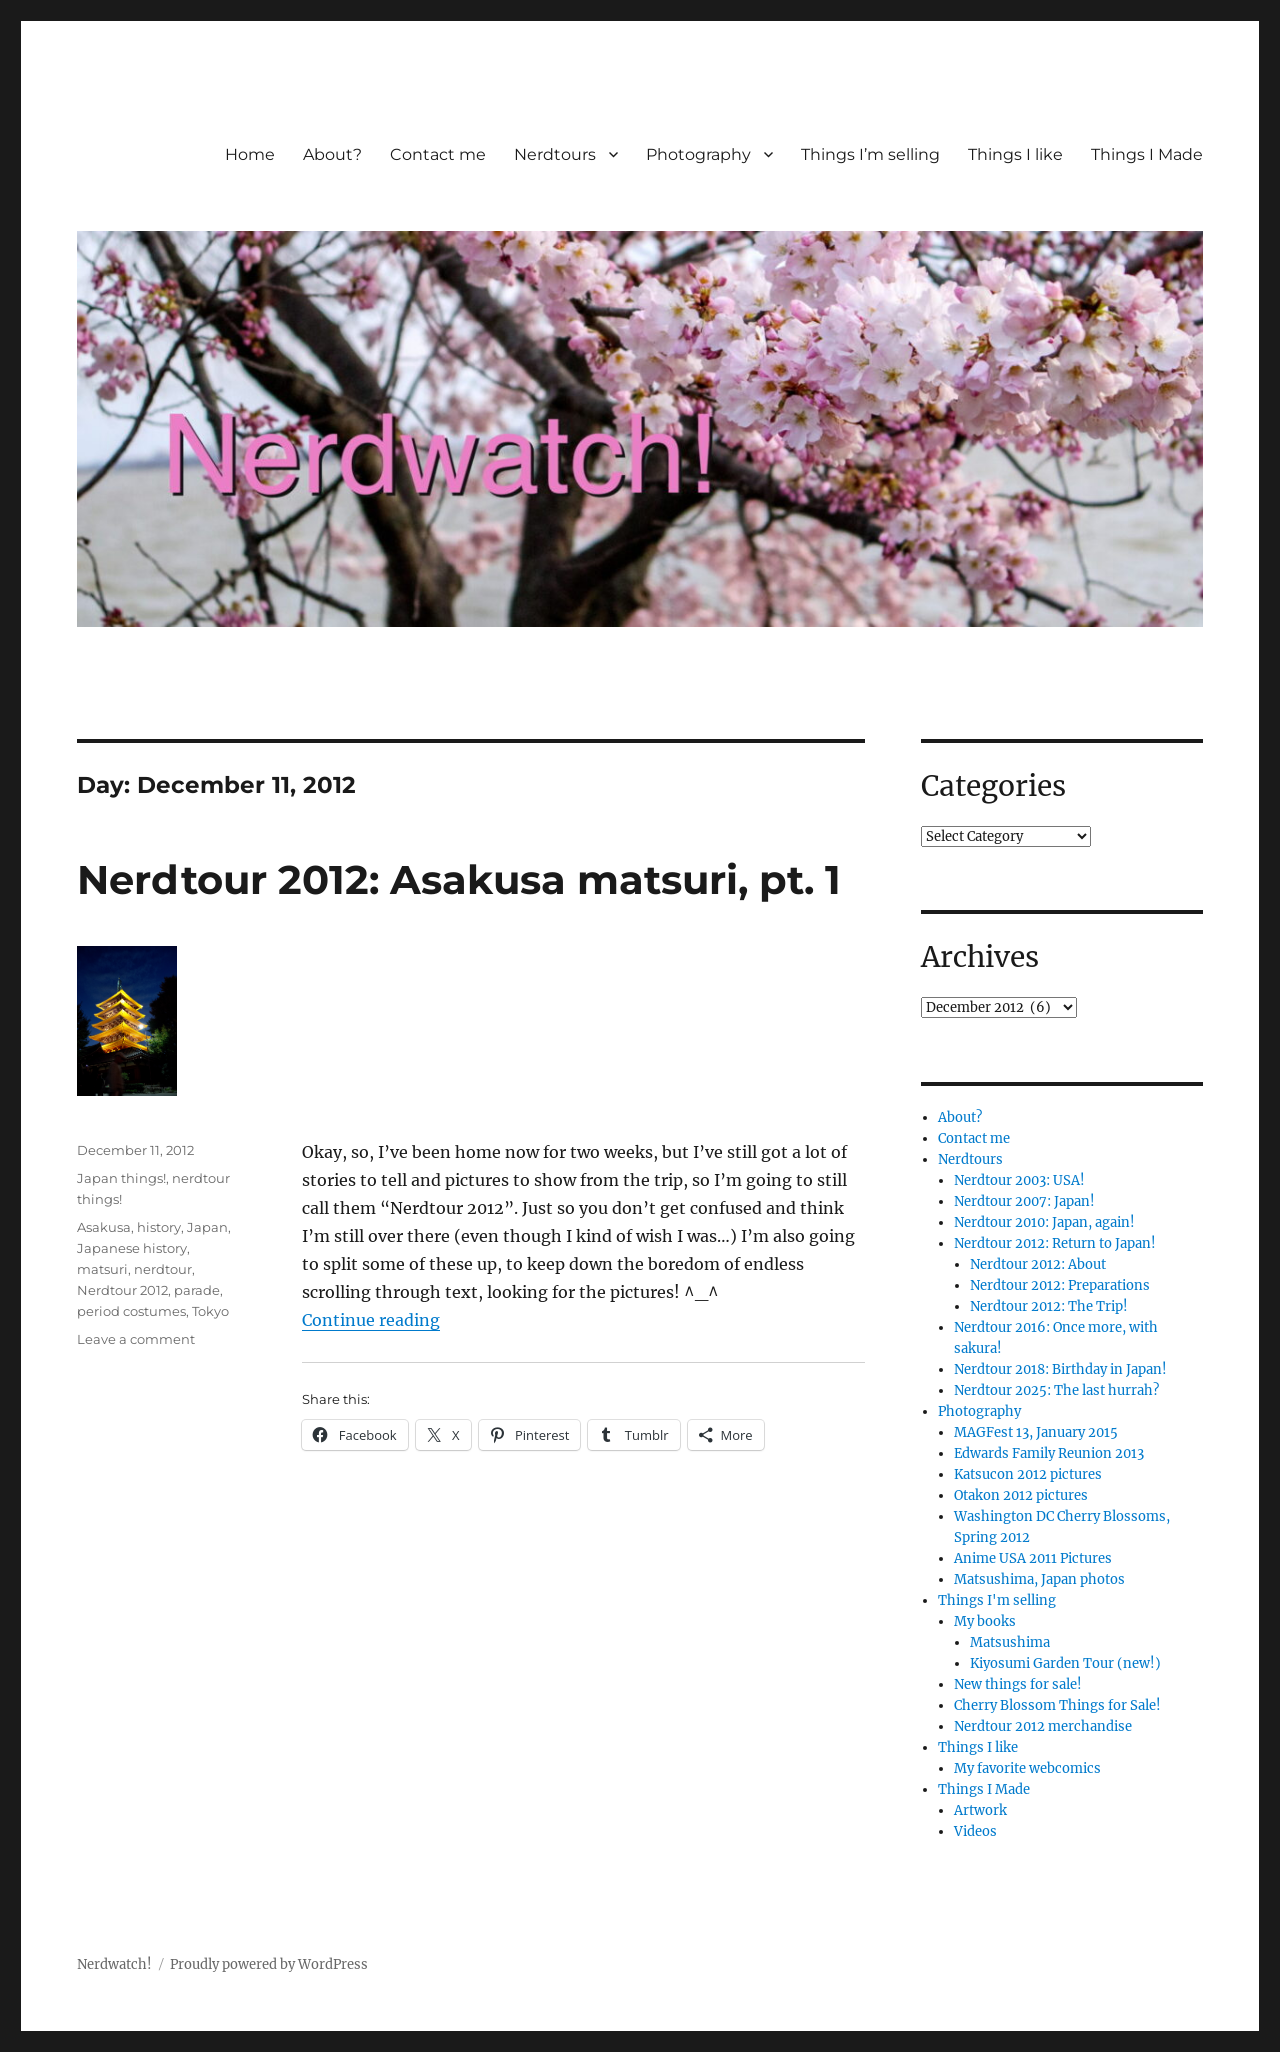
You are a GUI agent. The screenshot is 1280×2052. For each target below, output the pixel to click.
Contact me (438, 154)
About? (332, 154)
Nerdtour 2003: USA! (1019, 1180)
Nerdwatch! (114, 1964)
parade (197, 1290)
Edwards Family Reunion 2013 (1049, 1453)
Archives (980, 957)
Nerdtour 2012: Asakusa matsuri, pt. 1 (459, 879)
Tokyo (210, 1311)
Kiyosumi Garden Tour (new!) (1065, 1663)
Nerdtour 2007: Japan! (1024, 1201)
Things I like (1015, 154)
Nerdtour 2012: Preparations (1060, 1285)
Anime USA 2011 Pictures (1033, 1558)
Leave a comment (136, 1339)
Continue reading (371, 1320)
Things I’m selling (870, 154)
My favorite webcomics (1027, 1768)
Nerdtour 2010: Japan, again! (1044, 1222)
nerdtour (163, 1269)
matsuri (102, 1269)
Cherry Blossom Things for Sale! (1057, 1705)
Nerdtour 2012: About (1038, 1264)
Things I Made (1147, 154)
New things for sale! (1018, 1684)
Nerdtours (555, 154)
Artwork (980, 1810)
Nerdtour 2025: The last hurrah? (1056, 1390)
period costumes (131, 1311)
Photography (698, 154)
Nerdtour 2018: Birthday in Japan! (1060, 1369)
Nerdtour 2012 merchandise (1043, 1726)
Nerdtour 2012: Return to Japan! (1055, 1243)
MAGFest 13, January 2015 (1036, 1432)
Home (250, 154)
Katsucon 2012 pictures (1028, 1474)
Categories (993, 786)
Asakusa (104, 1227)
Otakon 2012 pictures (1021, 1495)
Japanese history (132, 1248)
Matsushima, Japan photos (1039, 1579)
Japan (207, 1227)
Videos (975, 1831)
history (159, 1227)
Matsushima (1010, 1642)
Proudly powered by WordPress (269, 1964)
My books (985, 1621)
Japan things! (121, 1178)
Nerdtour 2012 (122, 1290)
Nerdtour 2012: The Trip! (1049, 1306)
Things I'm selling (997, 1600)
